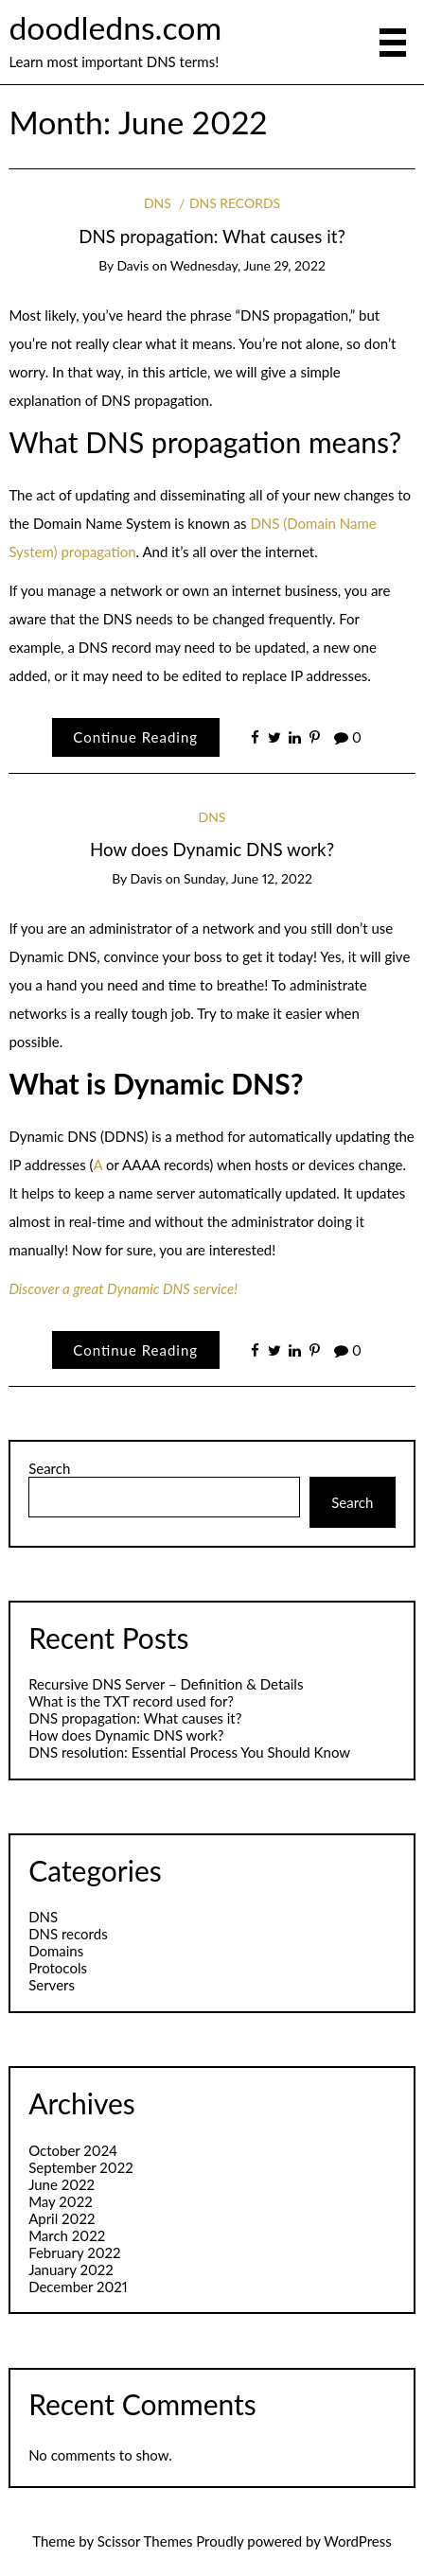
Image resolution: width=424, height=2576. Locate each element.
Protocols (57, 1967)
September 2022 (80, 2167)
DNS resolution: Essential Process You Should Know (189, 1752)
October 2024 (72, 2150)
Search (49, 1468)
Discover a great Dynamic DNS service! (123, 1288)
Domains (55, 1950)
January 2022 (71, 2269)
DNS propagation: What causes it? (212, 236)
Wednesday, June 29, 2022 (248, 265)
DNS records (234, 203)
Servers (51, 1984)
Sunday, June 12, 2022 (248, 878)
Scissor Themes (145, 2541)
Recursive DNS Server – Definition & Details (165, 1683)
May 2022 (60, 2201)
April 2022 (61, 2218)
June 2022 (61, 2184)
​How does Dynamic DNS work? (212, 849)
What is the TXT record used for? (131, 1700)
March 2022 (66, 2235)
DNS (157, 203)
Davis (132, 265)
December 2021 (78, 2286)
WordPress (358, 2541)
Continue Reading (135, 736)
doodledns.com (115, 27)
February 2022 (74, 2252)
